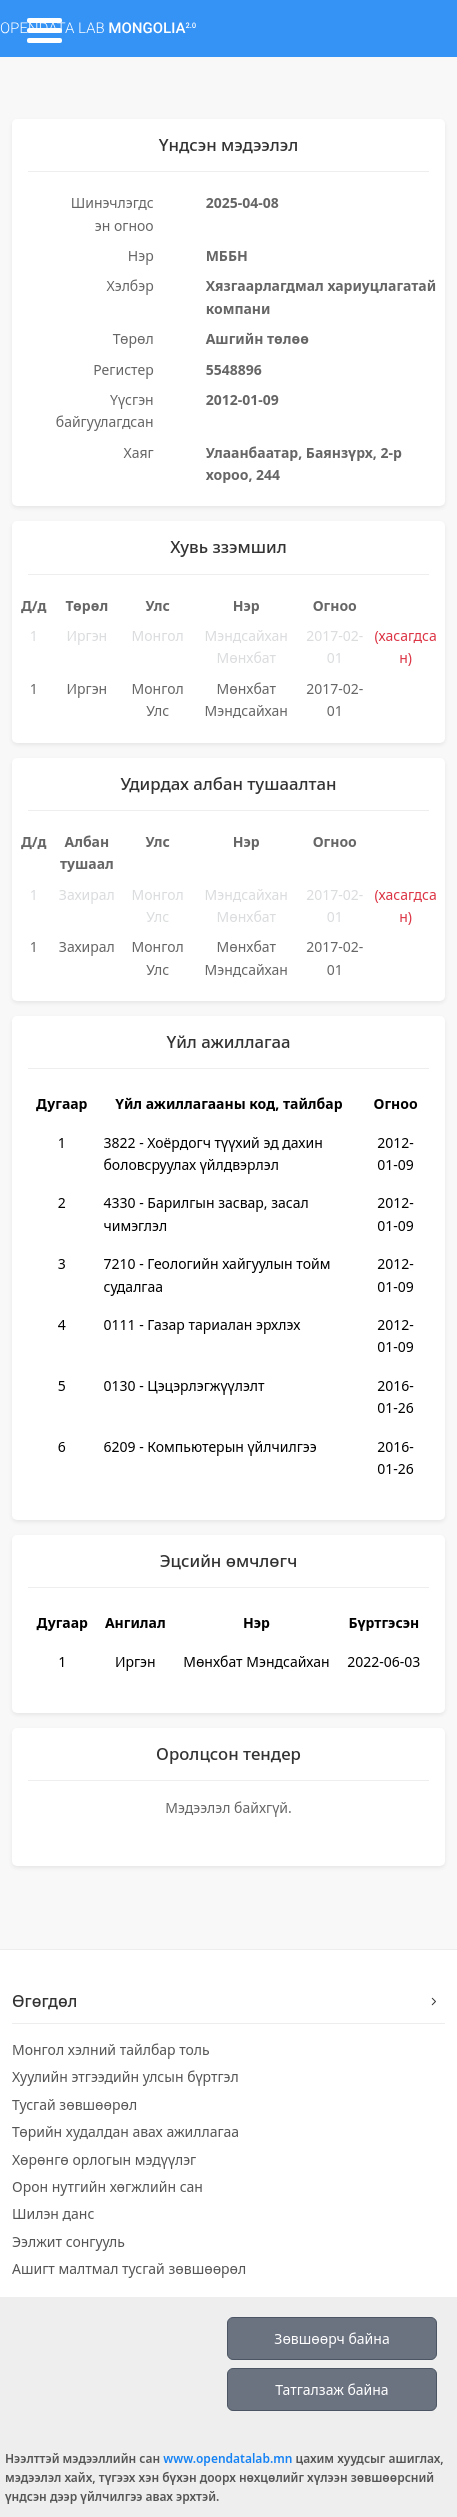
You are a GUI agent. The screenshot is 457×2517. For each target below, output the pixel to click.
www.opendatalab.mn (227, 2458)
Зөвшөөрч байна (331, 2338)
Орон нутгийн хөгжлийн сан (107, 2186)
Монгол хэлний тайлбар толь (111, 2049)
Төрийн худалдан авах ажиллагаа (125, 2131)
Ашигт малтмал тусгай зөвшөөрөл (129, 2268)
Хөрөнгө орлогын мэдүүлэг (104, 2159)
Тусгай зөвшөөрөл (74, 2104)
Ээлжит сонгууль (68, 2241)
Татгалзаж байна (331, 2389)
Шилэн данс (53, 2213)
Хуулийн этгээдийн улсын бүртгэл (125, 2076)
